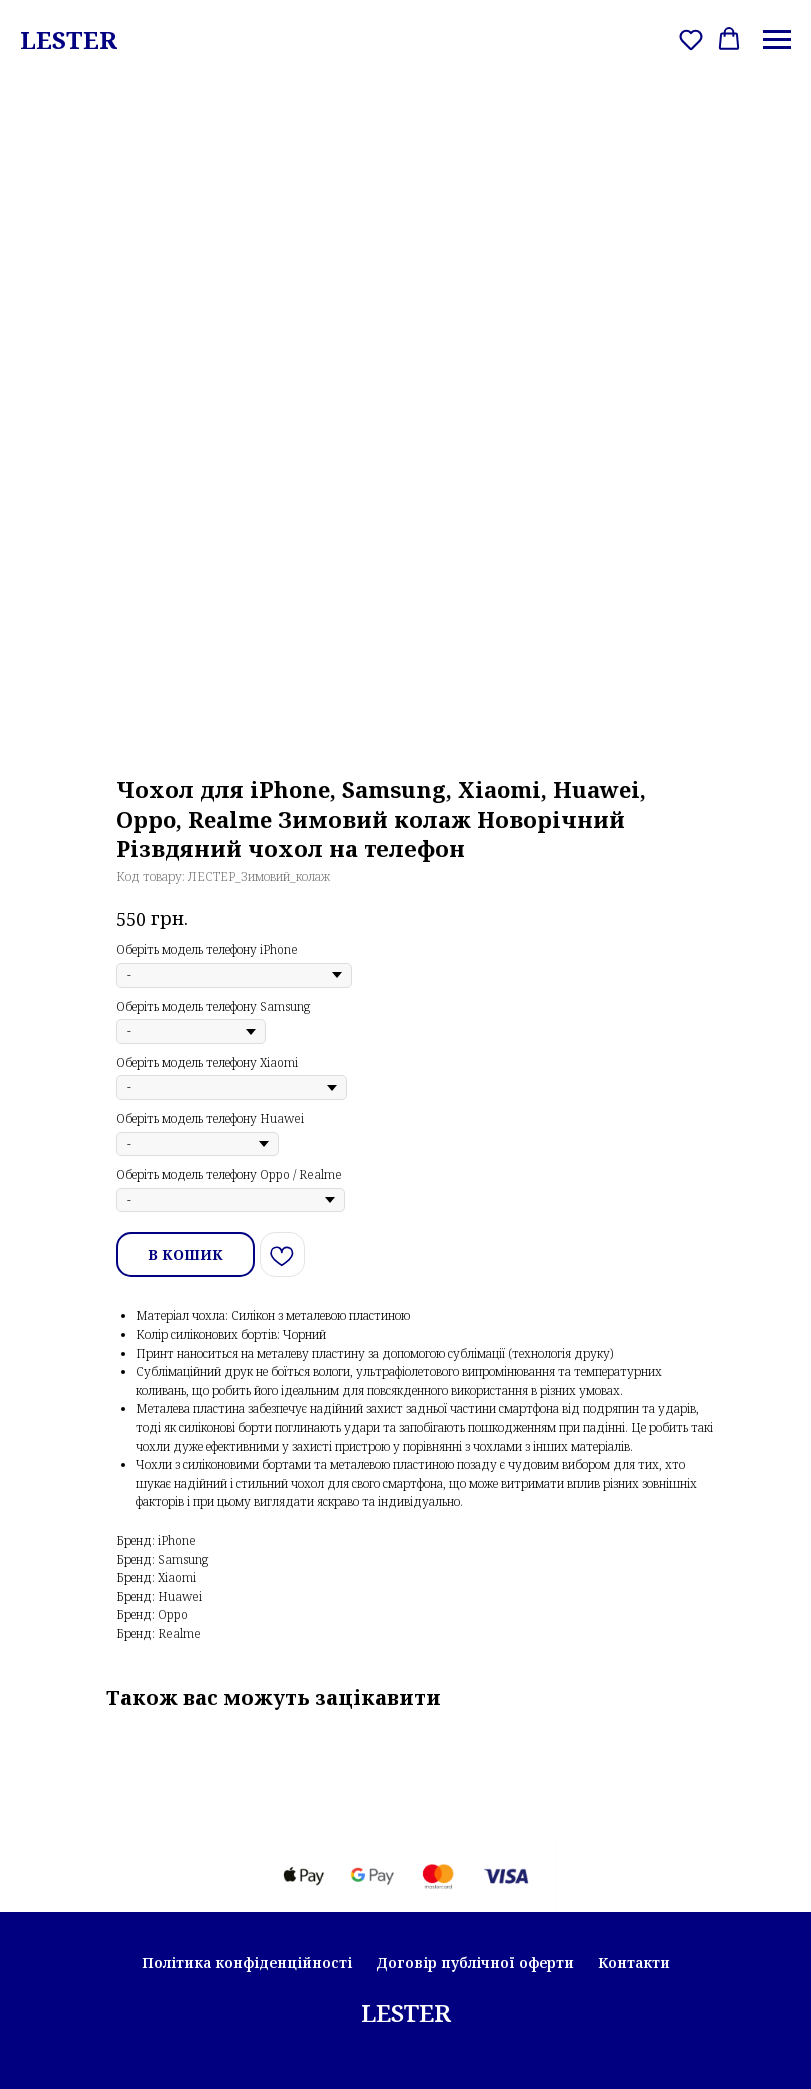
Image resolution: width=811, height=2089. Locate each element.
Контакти (634, 1962)
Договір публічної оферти (475, 1962)
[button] (691, 39)
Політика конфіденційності (247, 1962)
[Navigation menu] (777, 40)
